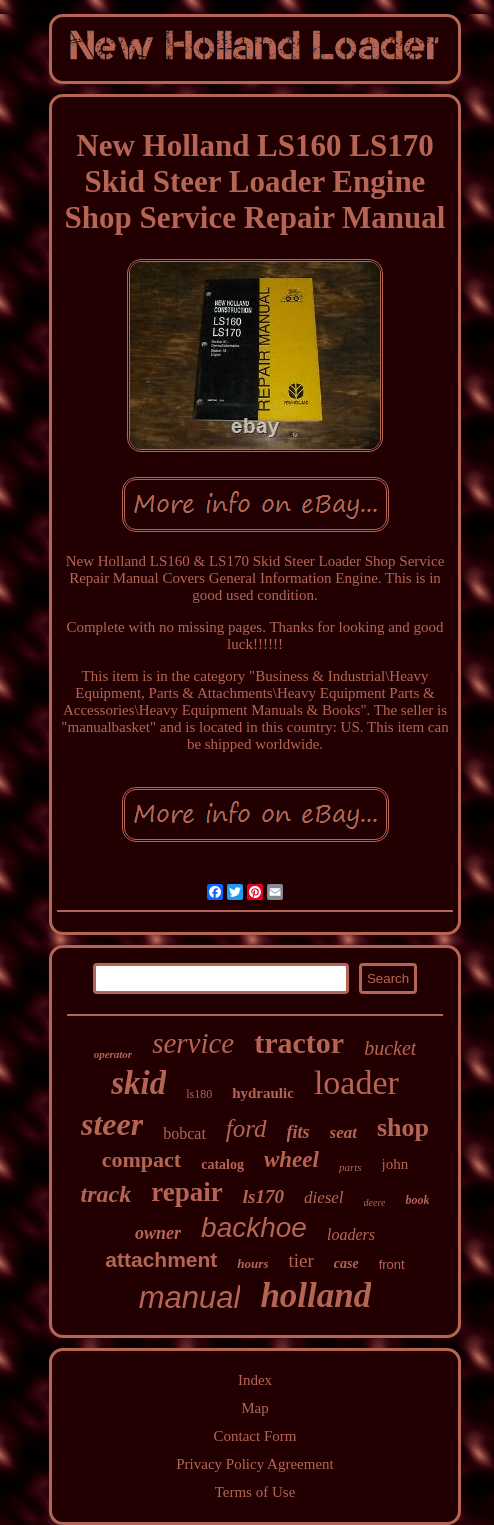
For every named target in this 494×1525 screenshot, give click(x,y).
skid (138, 1083)
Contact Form (255, 1436)
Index (255, 1380)
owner (158, 1233)
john (395, 1164)
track (106, 1194)
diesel (324, 1197)
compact (141, 1159)
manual (190, 1297)
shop (403, 1127)
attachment (161, 1259)
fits (298, 1132)
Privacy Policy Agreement (254, 1464)
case (346, 1263)
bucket (390, 1048)
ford (246, 1128)
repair (186, 1192)
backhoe (254, 1227)
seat (343, 1132)
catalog (222, 1164)
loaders (351, 1234)
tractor (299, 1042)
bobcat (184, 1133)
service (193, 1043)
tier (300, 1260)
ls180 (199, 1094)
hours (252, 1263)
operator (113, 1054)
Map (255, 1408)
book (417, 1200)
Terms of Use (255, 1492)
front (392, 1264)
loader (356, 1082)
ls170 (263, 1196)
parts (350, 1167)
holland (315, 1295)
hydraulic (263, 1093)
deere (375, 1202)
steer (112, 1124)
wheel (291, 1159)
